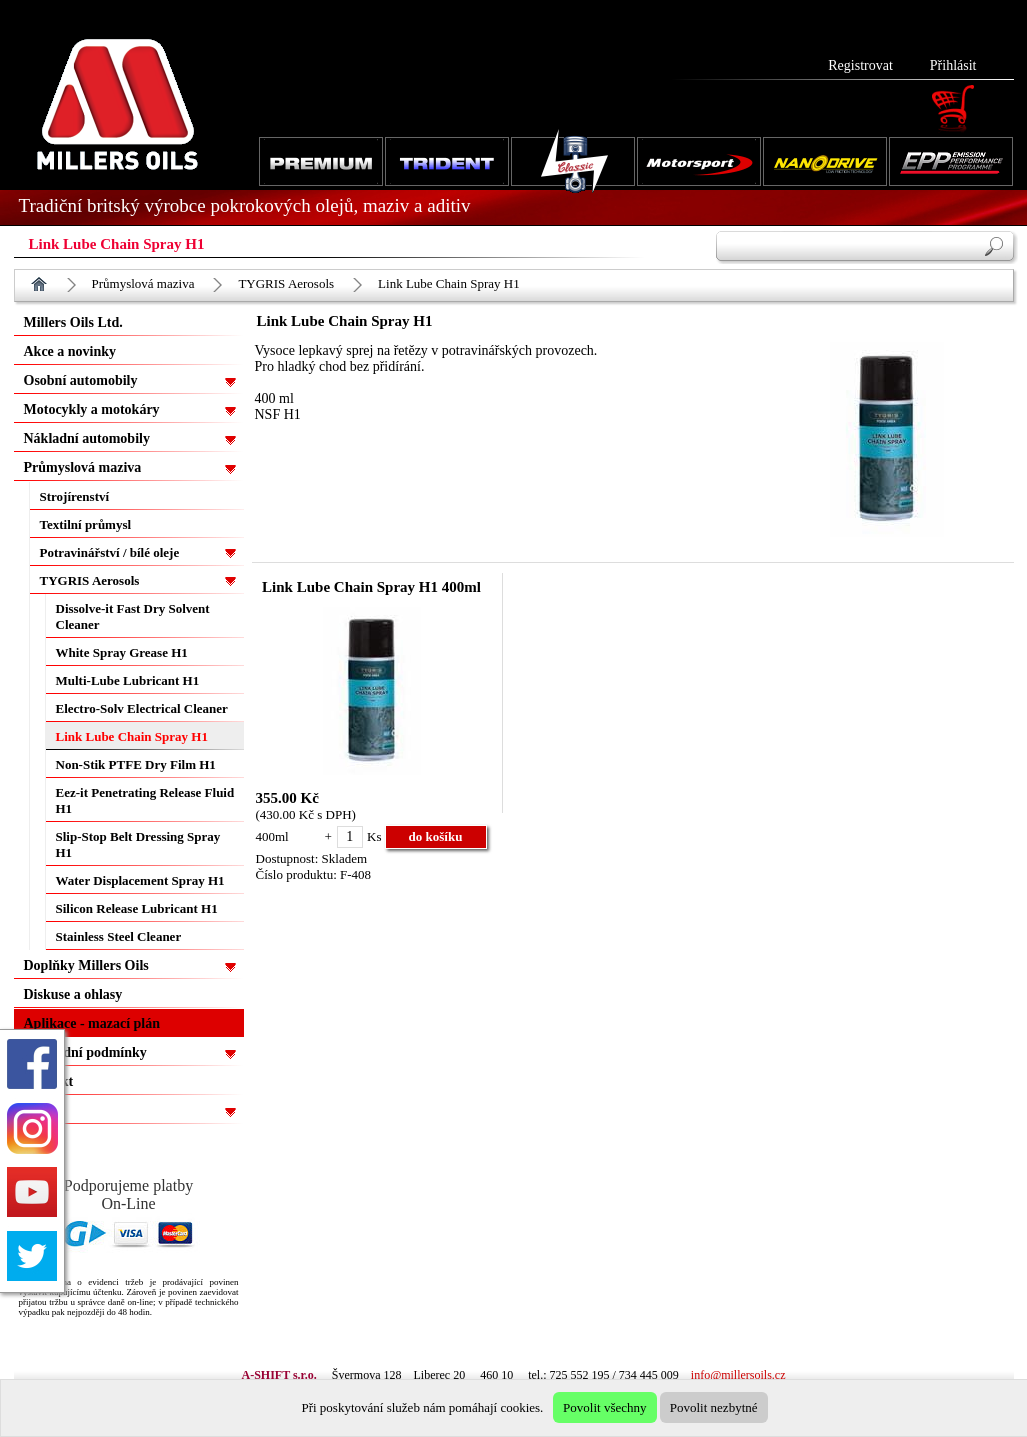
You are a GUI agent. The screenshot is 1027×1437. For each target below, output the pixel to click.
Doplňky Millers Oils (86, 965)
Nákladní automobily (87, 438)
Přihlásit (953, 65)
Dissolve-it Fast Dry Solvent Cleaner (133, 616)
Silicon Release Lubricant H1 (137, 908)
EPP (37, 1110)
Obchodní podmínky (85, 1052)
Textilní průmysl (86, 524)
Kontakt (49, 1081)
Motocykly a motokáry (92, 409)
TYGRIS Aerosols (286, 283)
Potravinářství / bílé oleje (110, 552)
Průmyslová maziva (143, 283)
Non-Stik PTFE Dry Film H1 (136, 764)
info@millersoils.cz (738, 1375)
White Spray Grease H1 (122, 652)
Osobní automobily (81, 380)
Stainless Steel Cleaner (119, 936)
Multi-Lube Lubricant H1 (128, 680)
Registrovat (860, 65)
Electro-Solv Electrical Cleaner (142, 708)
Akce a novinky (70, 351)
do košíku (436, 836)
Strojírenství (75, 496)
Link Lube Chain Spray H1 (449, 283)
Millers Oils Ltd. (73, 322)
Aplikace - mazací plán (92, 1023)
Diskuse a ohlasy (73, 994)
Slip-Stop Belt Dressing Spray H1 (138, 844)
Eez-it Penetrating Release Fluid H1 (145, 800)
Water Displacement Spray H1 (140, 880)
